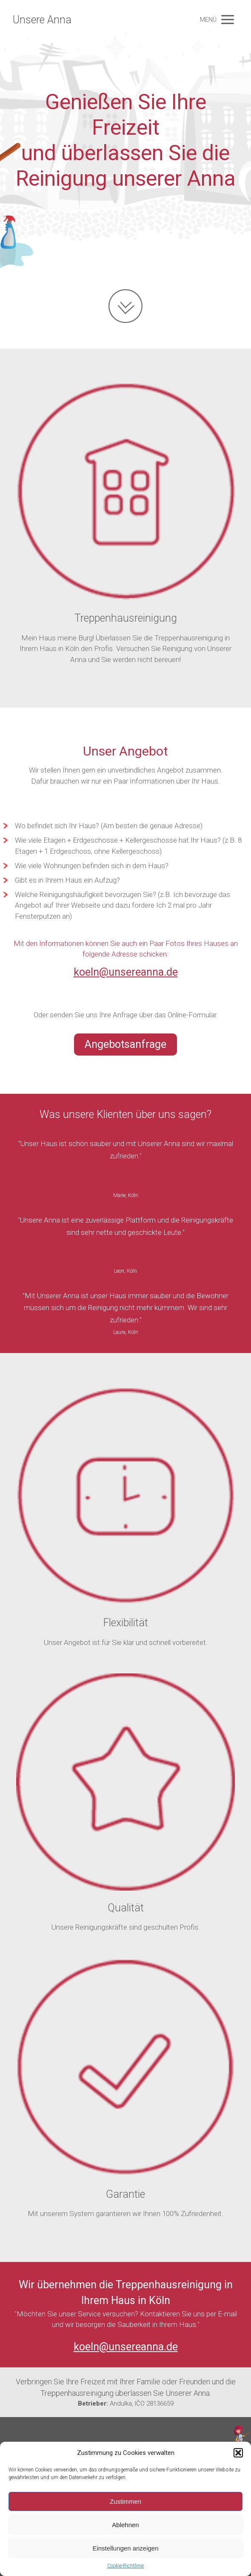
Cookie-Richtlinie (125, 2566)
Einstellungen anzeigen (125, 2548)
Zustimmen (125, 2501)
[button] (238, 2453)
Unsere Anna (42, 19)
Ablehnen (125, 2524)
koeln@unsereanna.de (126, 972)
